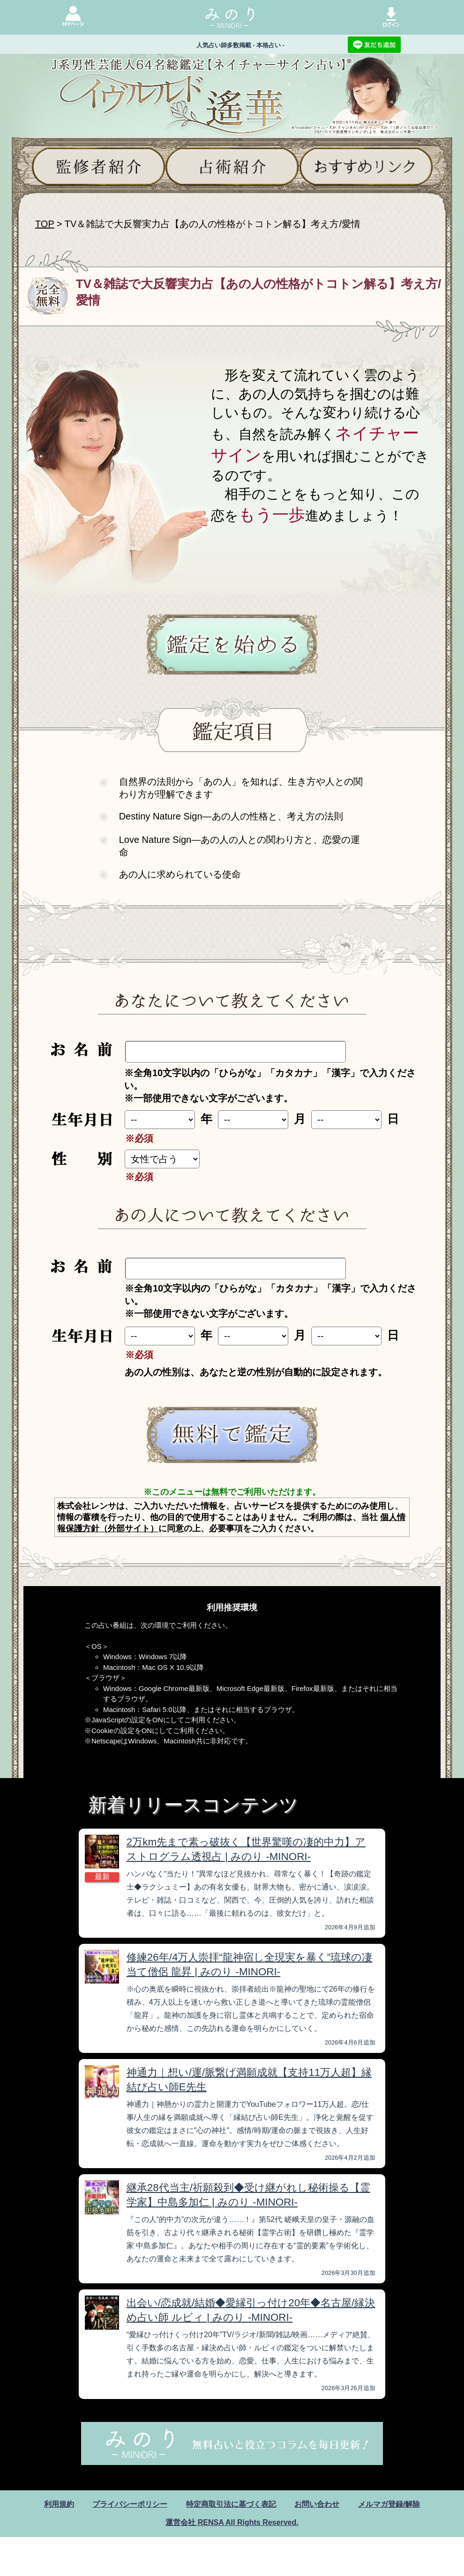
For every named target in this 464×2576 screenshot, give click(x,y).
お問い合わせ (316, 2504)
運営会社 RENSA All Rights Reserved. (231, 2522)
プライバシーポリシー (129, 2504)
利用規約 (59, 2504)
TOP (44, 224)
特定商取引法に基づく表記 (231, 2504)
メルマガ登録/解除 (389, 2504)
